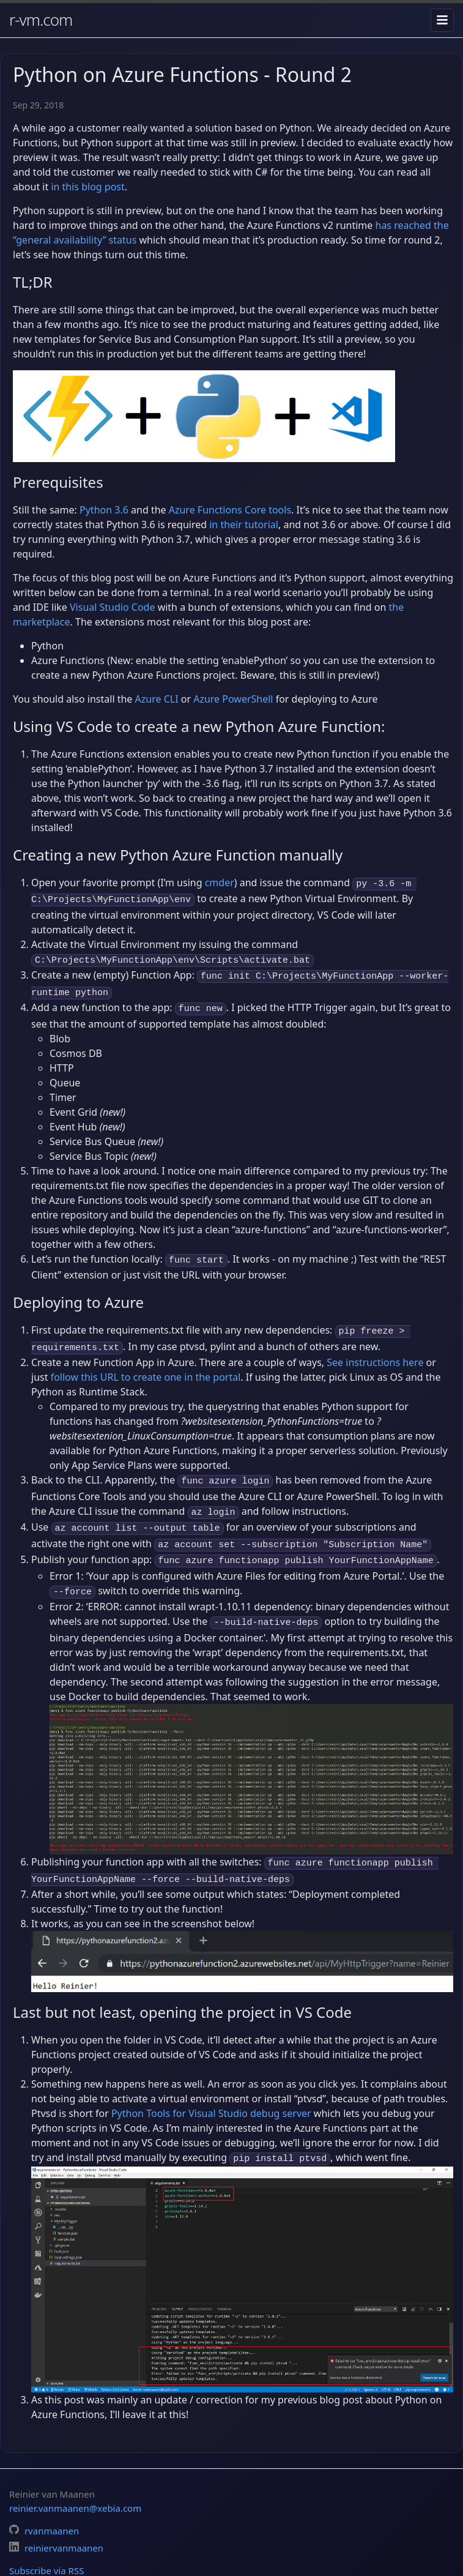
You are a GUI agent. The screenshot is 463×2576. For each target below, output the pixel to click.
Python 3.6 (104, 510)
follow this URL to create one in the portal (146, 1363)
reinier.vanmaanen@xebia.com (75, 2479)
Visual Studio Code (112, 607)
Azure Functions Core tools (230, 510)
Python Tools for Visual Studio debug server (211, 2086)
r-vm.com (40, 20)
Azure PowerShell (233, 699)
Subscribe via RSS (46, 2542)
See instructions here (375, 1349)
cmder (219, 882)
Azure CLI (157, 699)
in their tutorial (243, 524)
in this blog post (87, 186)
